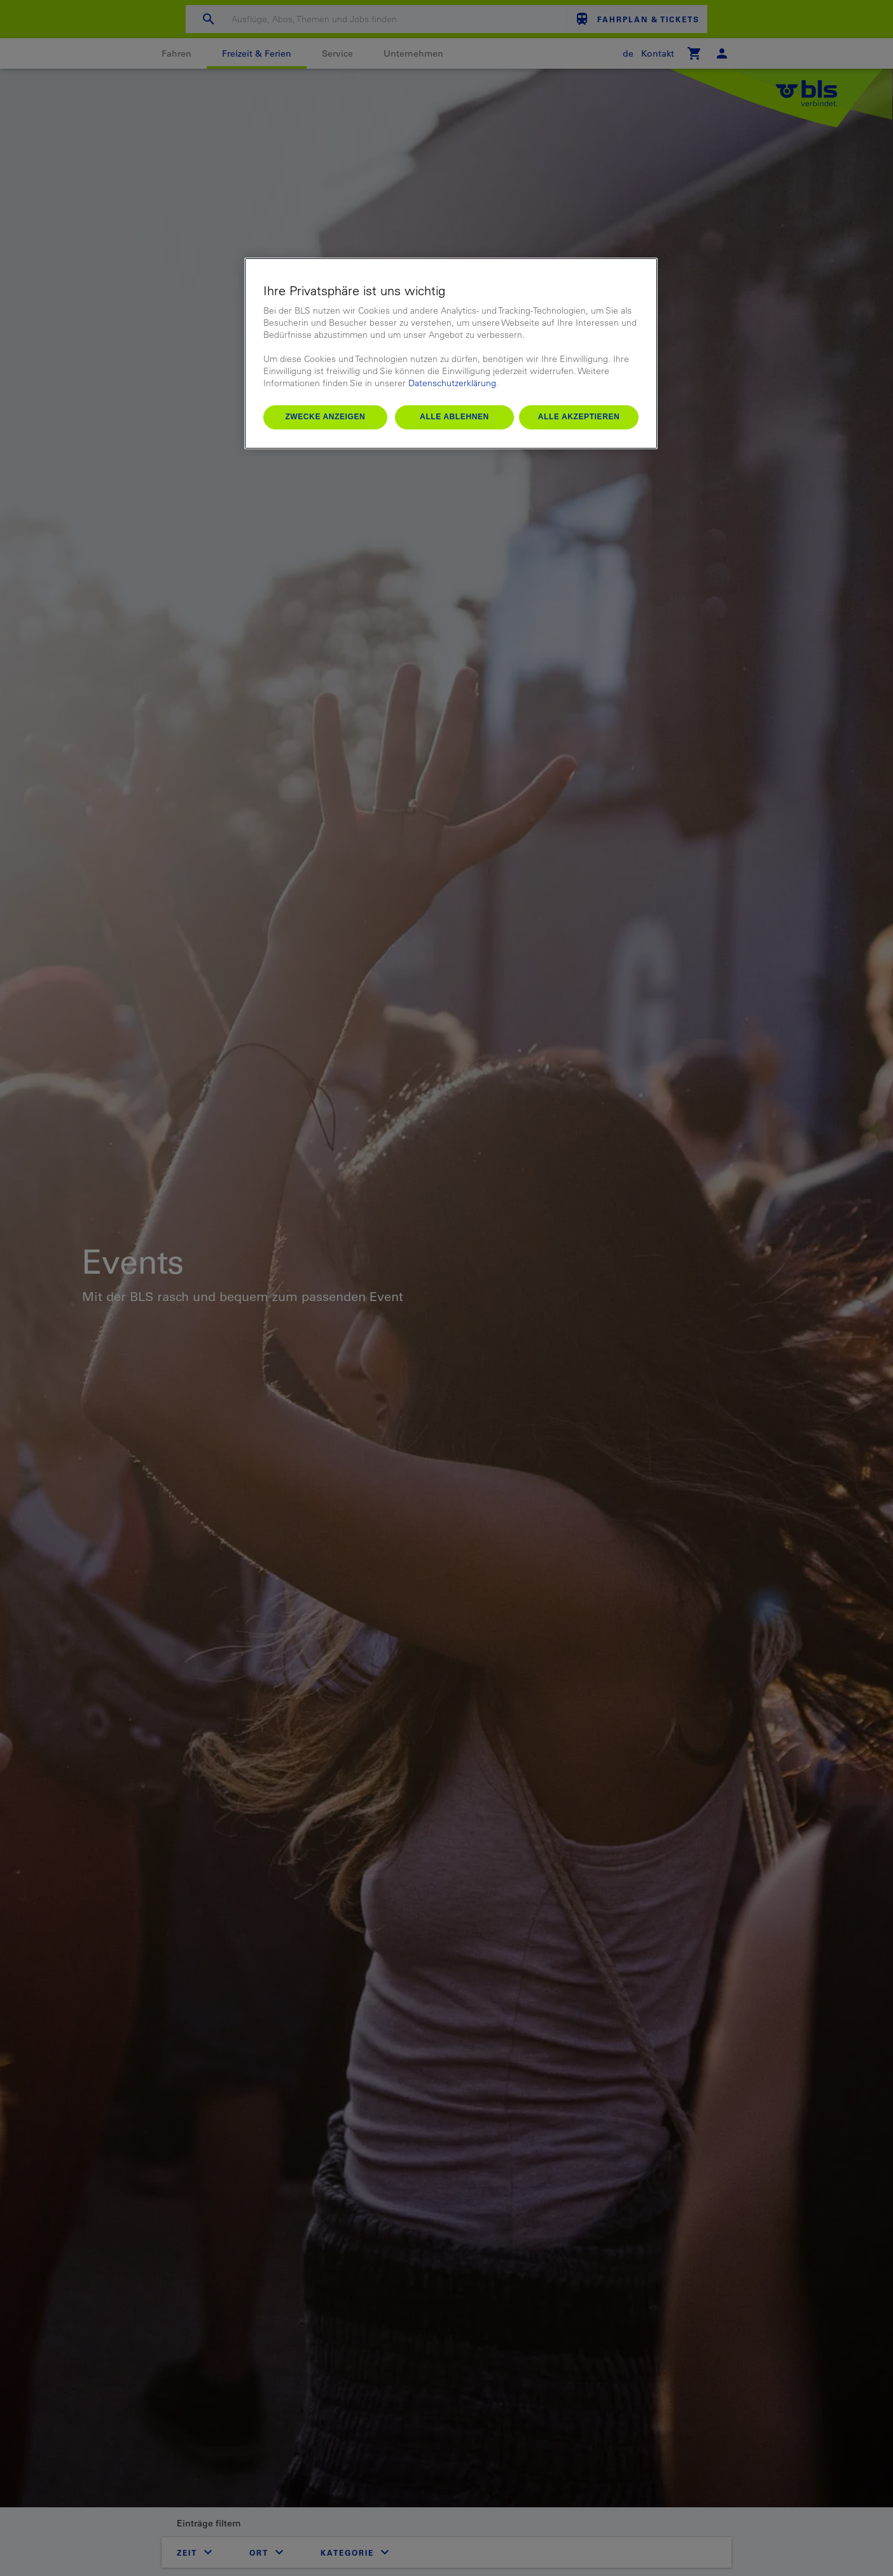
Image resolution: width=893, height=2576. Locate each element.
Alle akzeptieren (579, 416)
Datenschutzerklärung (452, 383)
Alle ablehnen (454, 416)
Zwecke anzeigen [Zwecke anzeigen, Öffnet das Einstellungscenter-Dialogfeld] (325, 416)
